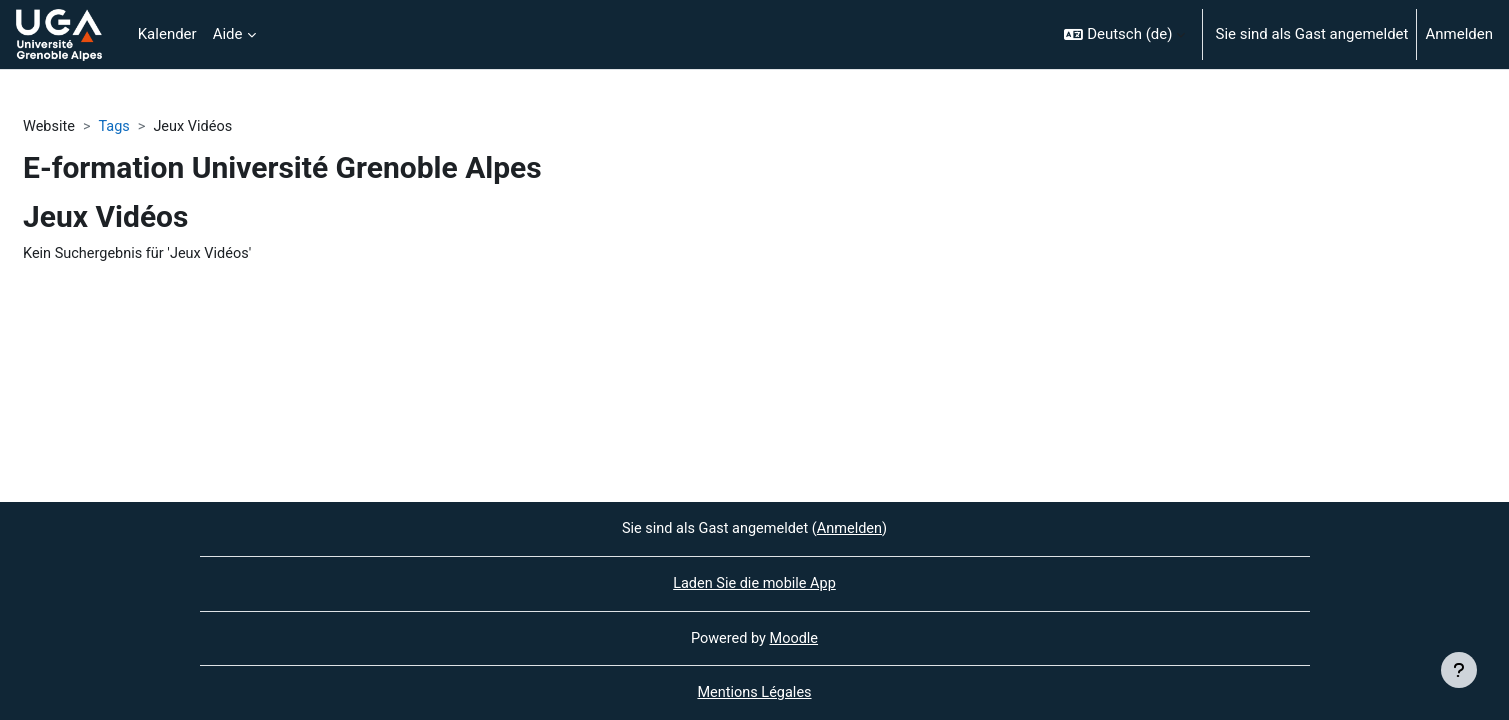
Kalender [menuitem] (167, 34)
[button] (1124, 34)
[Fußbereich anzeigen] (1459, 670)
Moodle (795, 637)
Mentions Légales (754, 693)
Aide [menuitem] (228, 34)
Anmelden (1459, 34)
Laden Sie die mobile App (754, 582)
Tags (117, 127)
